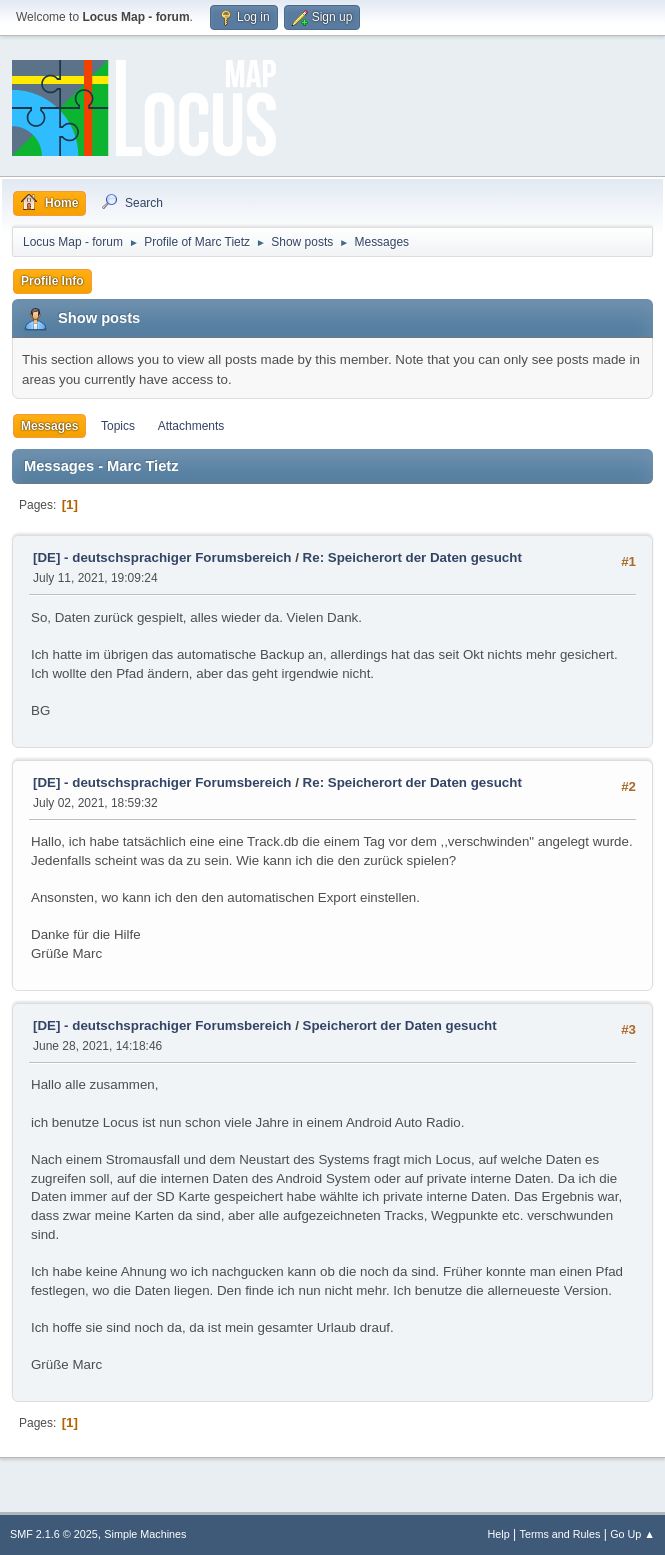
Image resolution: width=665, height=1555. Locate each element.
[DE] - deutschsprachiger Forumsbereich (162, 557)
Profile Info (52, 281)
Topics (118, 426)
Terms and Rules (560, 1534)
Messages (49, 426)
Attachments (191, 426)
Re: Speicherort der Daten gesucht (412, 557)
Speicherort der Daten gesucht (400, 1025)
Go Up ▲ (632, 1534)
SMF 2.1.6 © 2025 (54, 1534)
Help (499, 1534)
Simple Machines (145, 1534)
